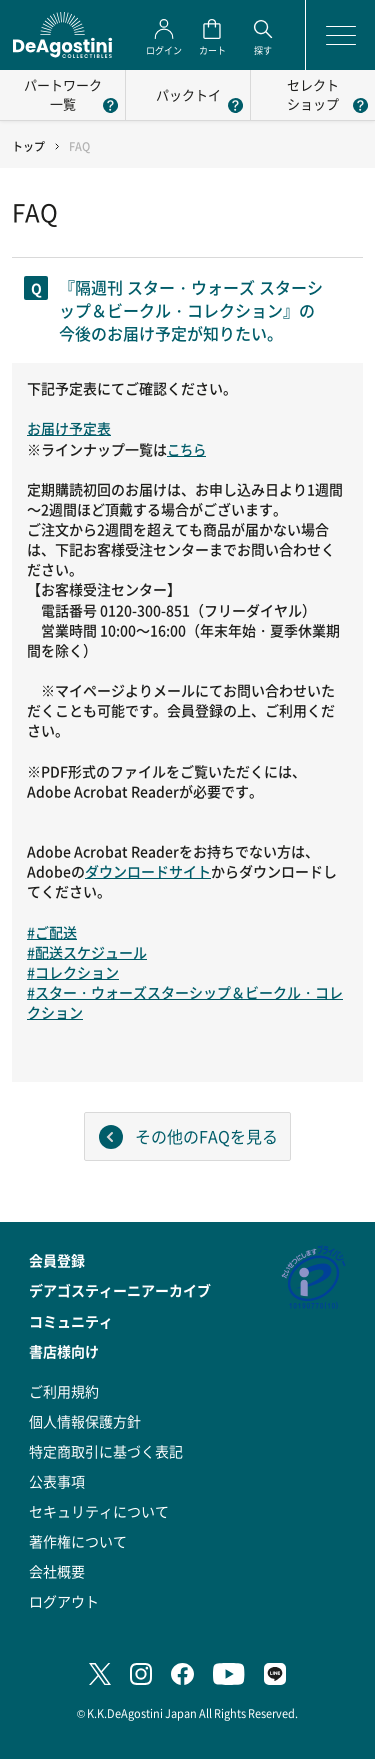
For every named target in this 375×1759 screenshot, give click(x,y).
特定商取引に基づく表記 (106, 1451)
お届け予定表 (69, 428)
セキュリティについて (99, 1511)
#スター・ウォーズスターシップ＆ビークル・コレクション (185, 1002)
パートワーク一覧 (63, 94)
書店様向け (64, 1351)
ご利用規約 (64, 1391)
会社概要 (57, 1571)
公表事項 (57, 1481)
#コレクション (73, 972)
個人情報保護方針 (85, 1421)
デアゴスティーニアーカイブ (120, 1290)
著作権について (78, 1541)
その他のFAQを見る (206, 1136)
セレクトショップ (313, 94)
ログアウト (64, 1601)
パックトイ (188, 94)
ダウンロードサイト (148, 871)
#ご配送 (52, 932)
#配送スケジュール (87, 952)
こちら (186, 449)
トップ (28, 146)
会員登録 (57, 1260)
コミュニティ (71, 1321)
